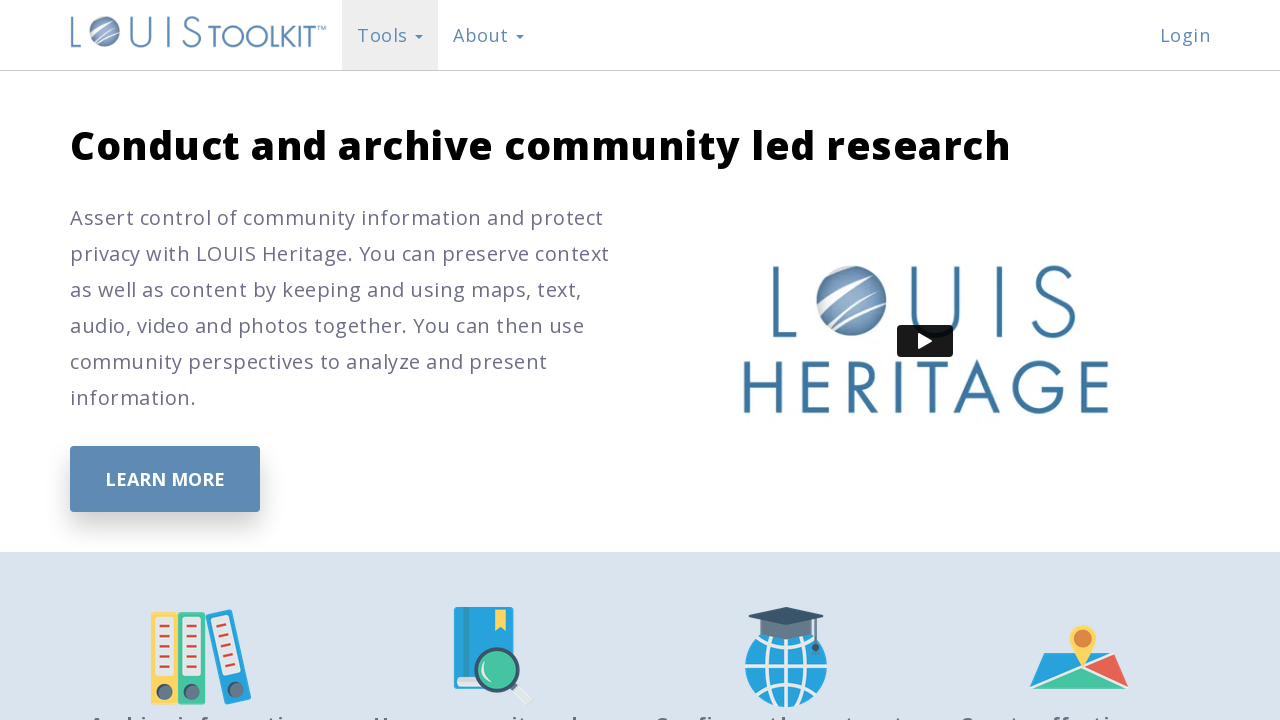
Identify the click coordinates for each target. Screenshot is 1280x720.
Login (1185, 35)
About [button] (488, 35)
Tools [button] (390, 35)
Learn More (165, 479)
